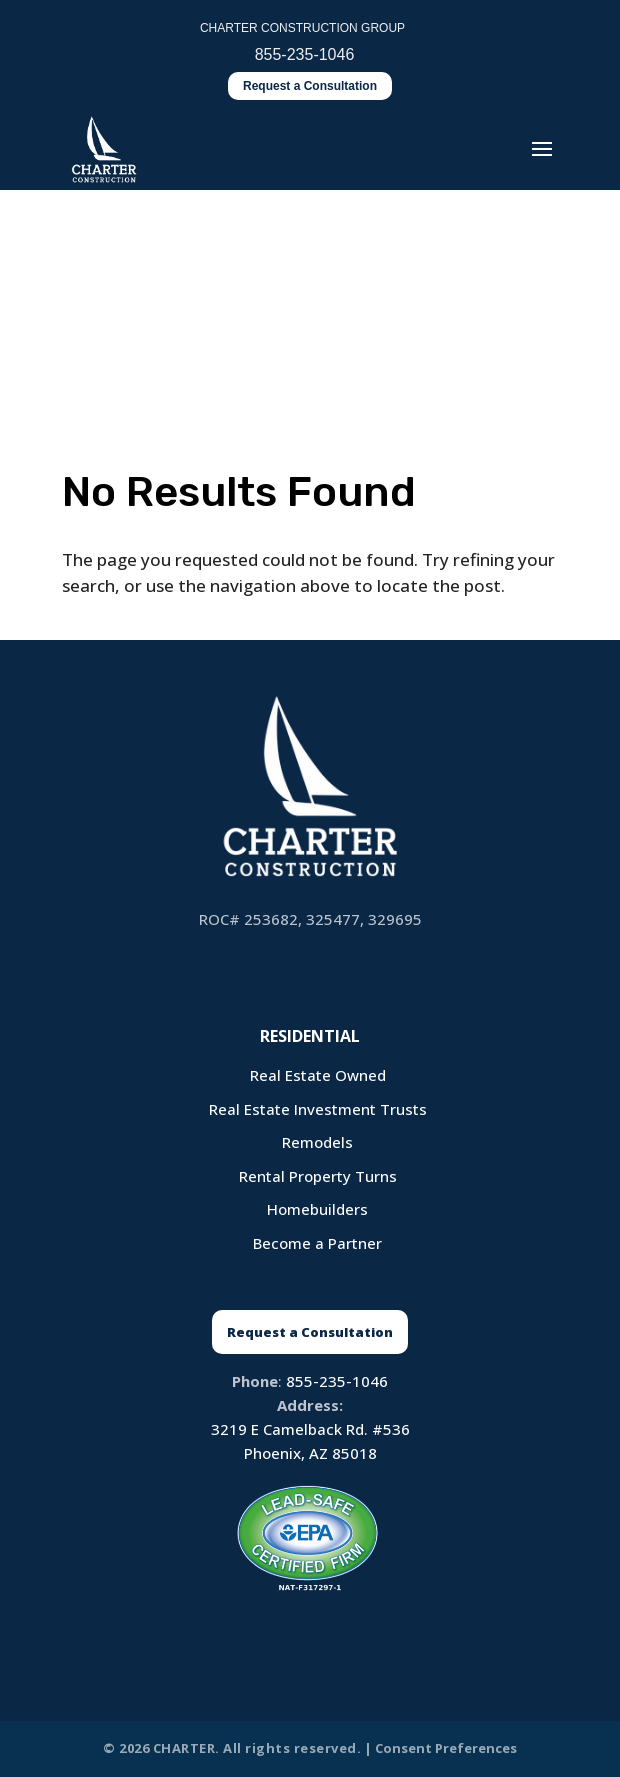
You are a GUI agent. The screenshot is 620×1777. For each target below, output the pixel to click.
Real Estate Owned (318, 1075)
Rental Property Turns (318, 1176)
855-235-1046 (337, 1381)
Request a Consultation (310, 86)
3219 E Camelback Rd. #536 (310, 1429)
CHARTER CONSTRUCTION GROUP (302, 28)
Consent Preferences (446, 1748)
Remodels (317, 1142)
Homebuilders (317, 1209)
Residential (310, 1036)
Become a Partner (317, 1243)
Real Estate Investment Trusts (318, 1109)
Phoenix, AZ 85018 (310, 1453)
